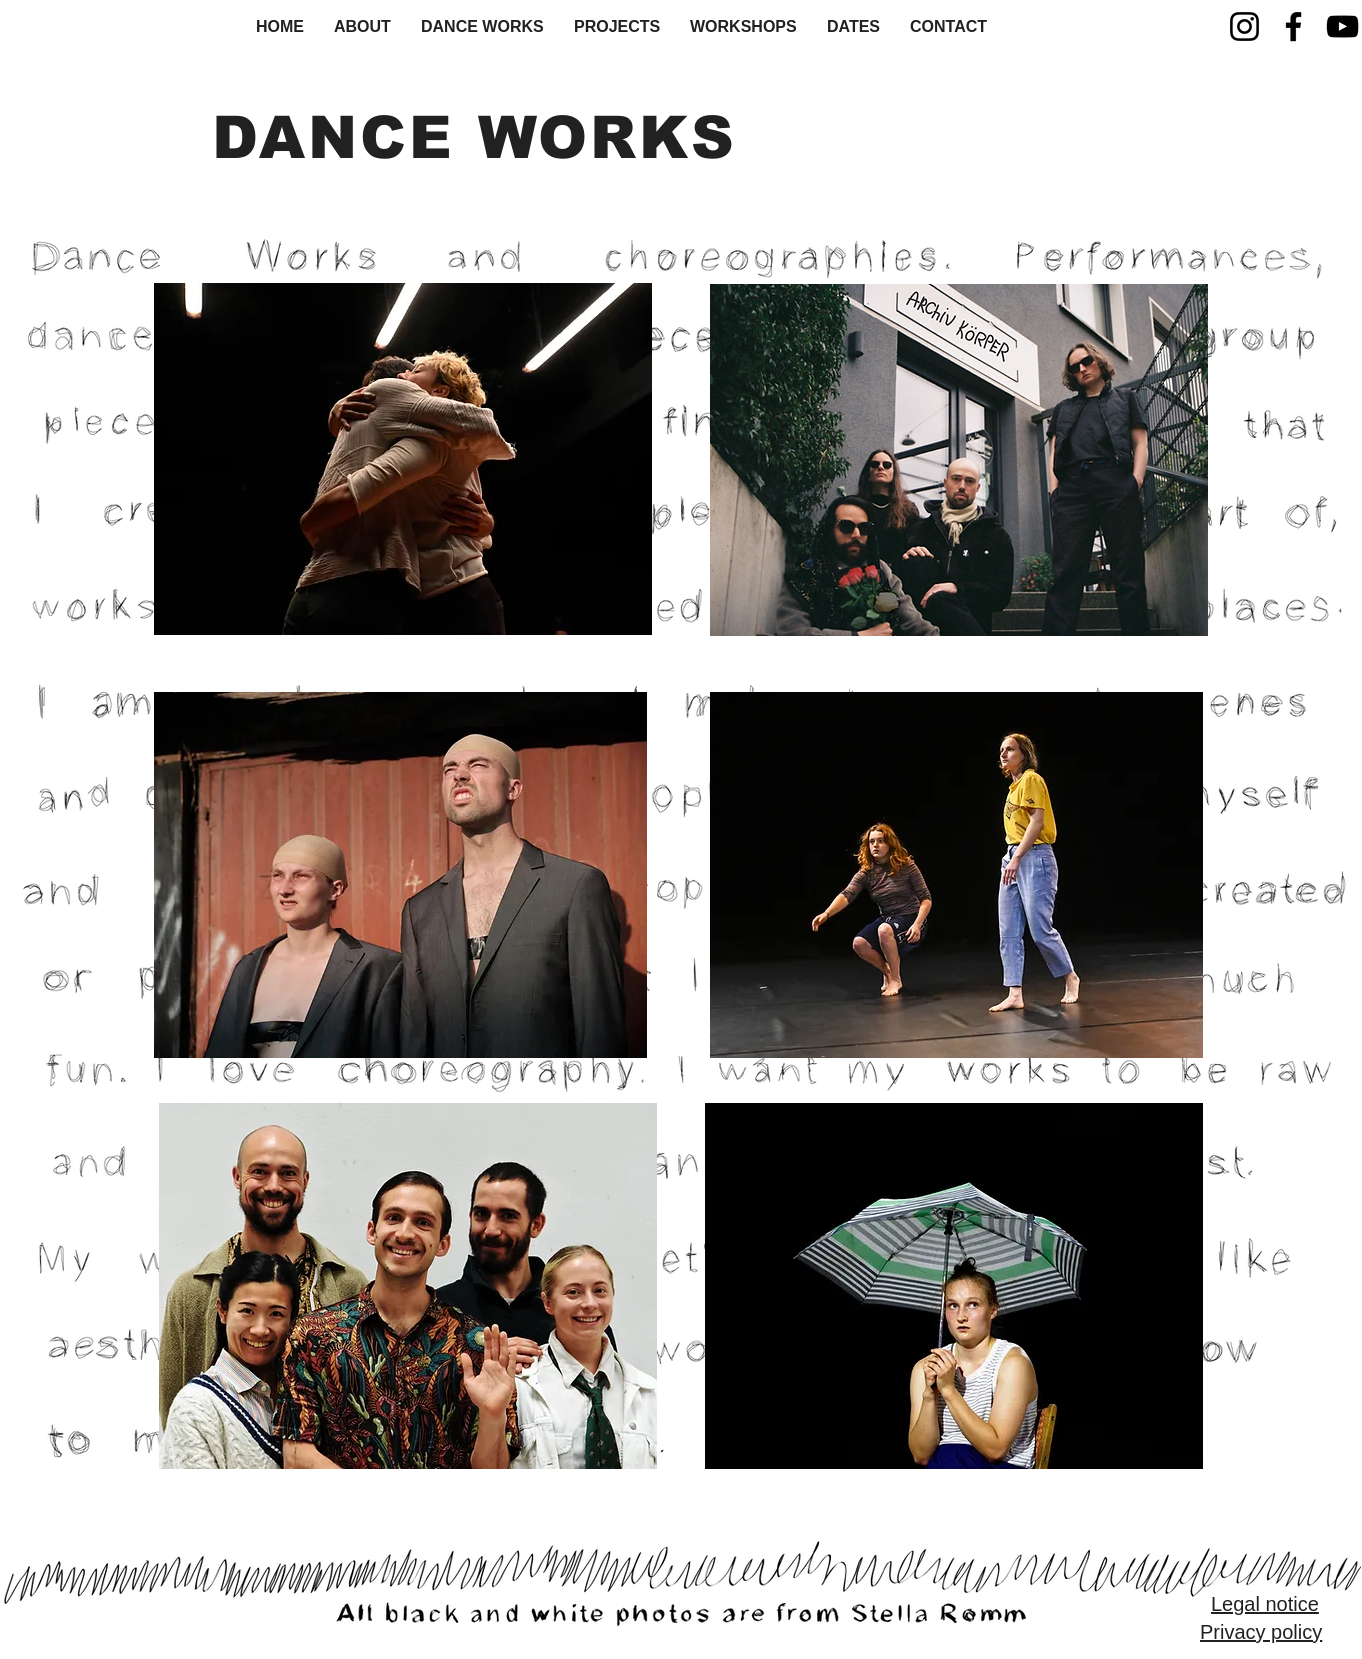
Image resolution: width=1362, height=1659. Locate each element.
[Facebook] (1293, 26)
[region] (526, 145)
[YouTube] (1342, 26)
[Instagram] (1244, 26)
